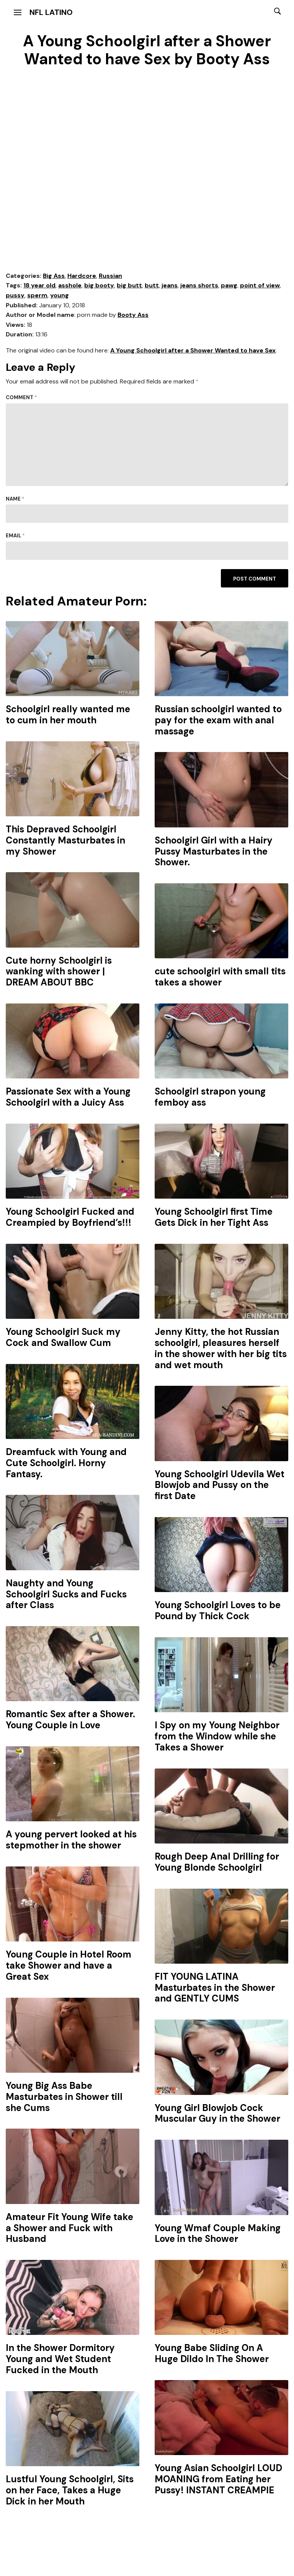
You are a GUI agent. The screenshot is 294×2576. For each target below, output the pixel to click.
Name (15, 499)
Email (15, 535)
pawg (229, 285)
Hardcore (81, 276)
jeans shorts (199, 285)
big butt (129, 285)
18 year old (39, 285)
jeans (170, 285)
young (59, 295)
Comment (21, 397)
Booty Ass (133, 315)
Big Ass (54, 276)
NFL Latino (51, 12)
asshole (70, 285)
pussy (15, 295)
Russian (110, 276)
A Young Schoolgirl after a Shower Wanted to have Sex (193, 350)
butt (152, 285)
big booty (99, 285)
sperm (37, 295)
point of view (260, 285)
